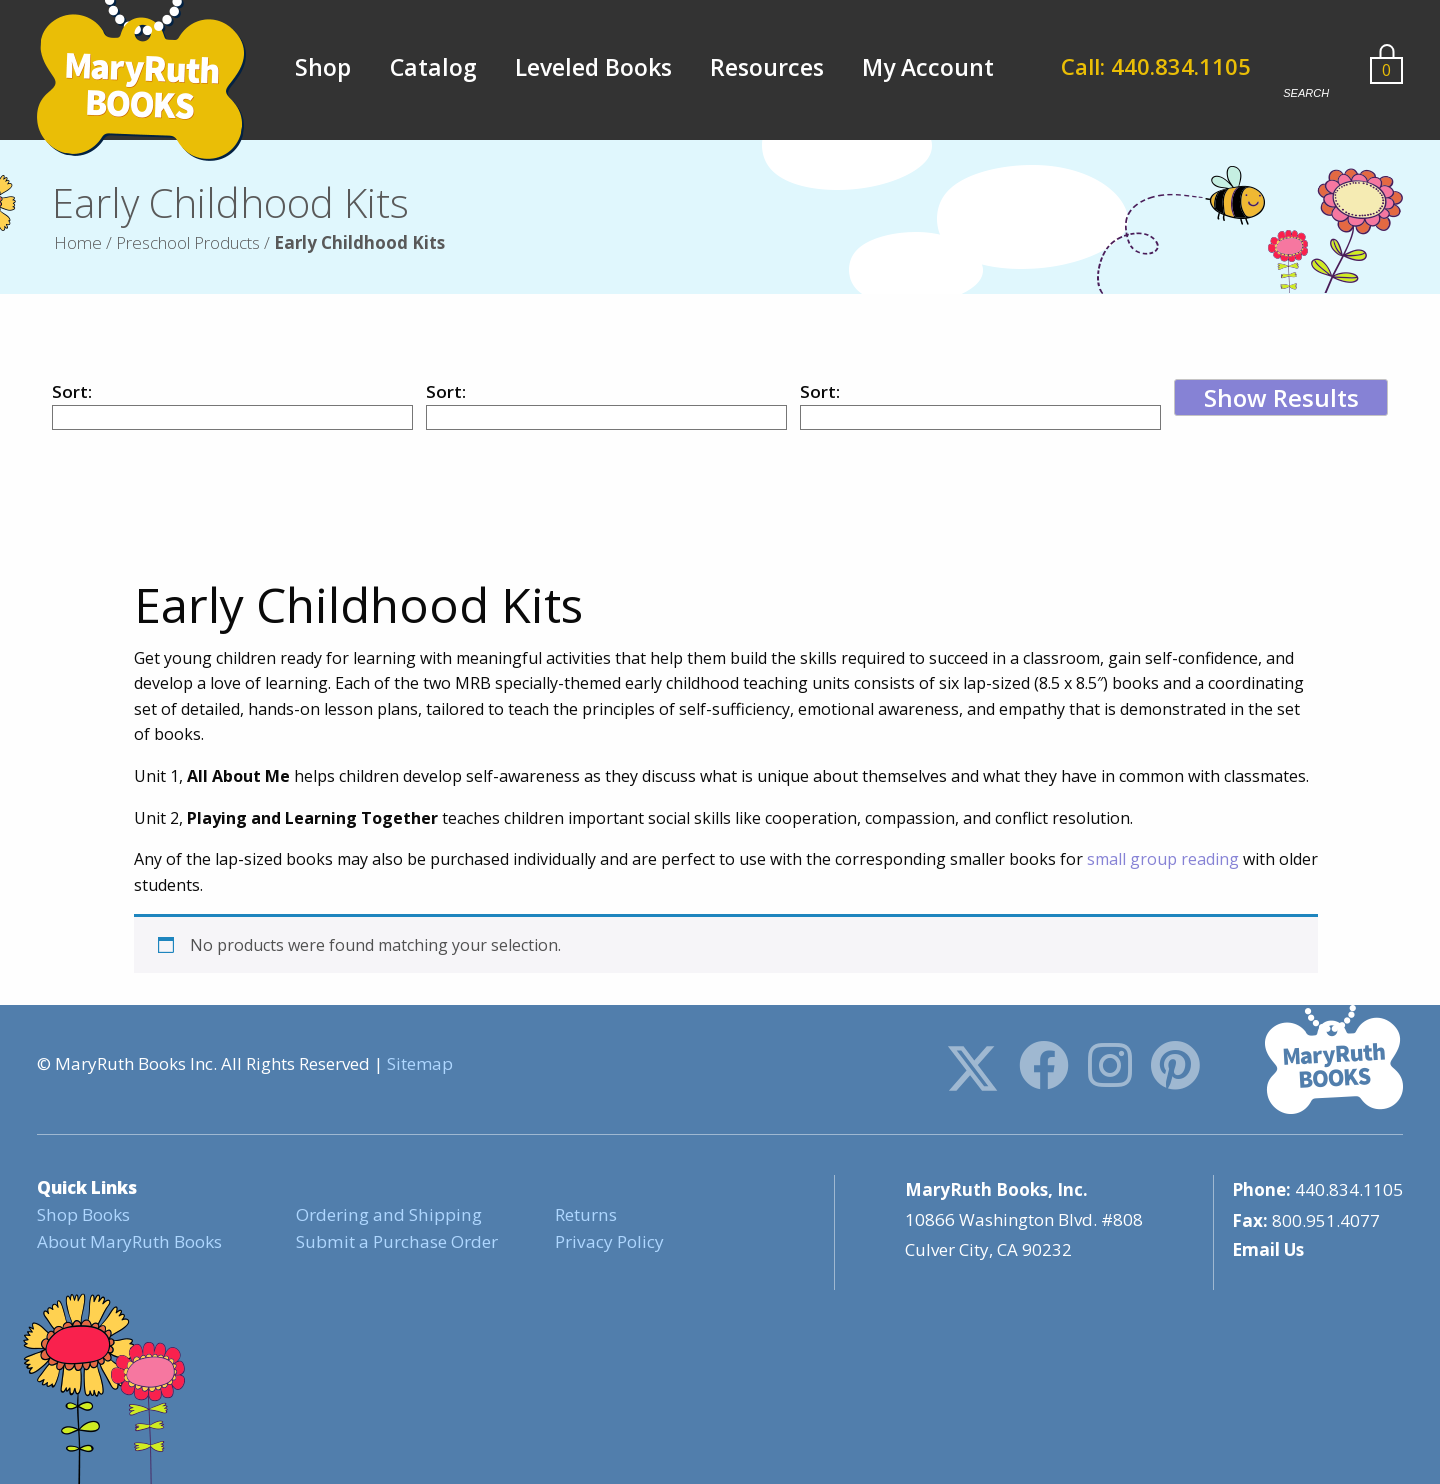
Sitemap (420, 1063)
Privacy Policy (609, 1241)
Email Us (1268, 1249)
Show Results (1281, 397)
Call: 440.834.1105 (1157, 67)
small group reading (1163, 859)
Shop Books (83, 1214)
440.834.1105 (1349, 1189)
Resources (767, 67)
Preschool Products (188, 242)
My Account (928, 67)
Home (78, 242)
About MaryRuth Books (129, 1241)
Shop (323, 67)
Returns (585, 1214)
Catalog (433, 67)
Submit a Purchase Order (396, 1241)
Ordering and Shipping (387, 1214)
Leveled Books (593, 67)
